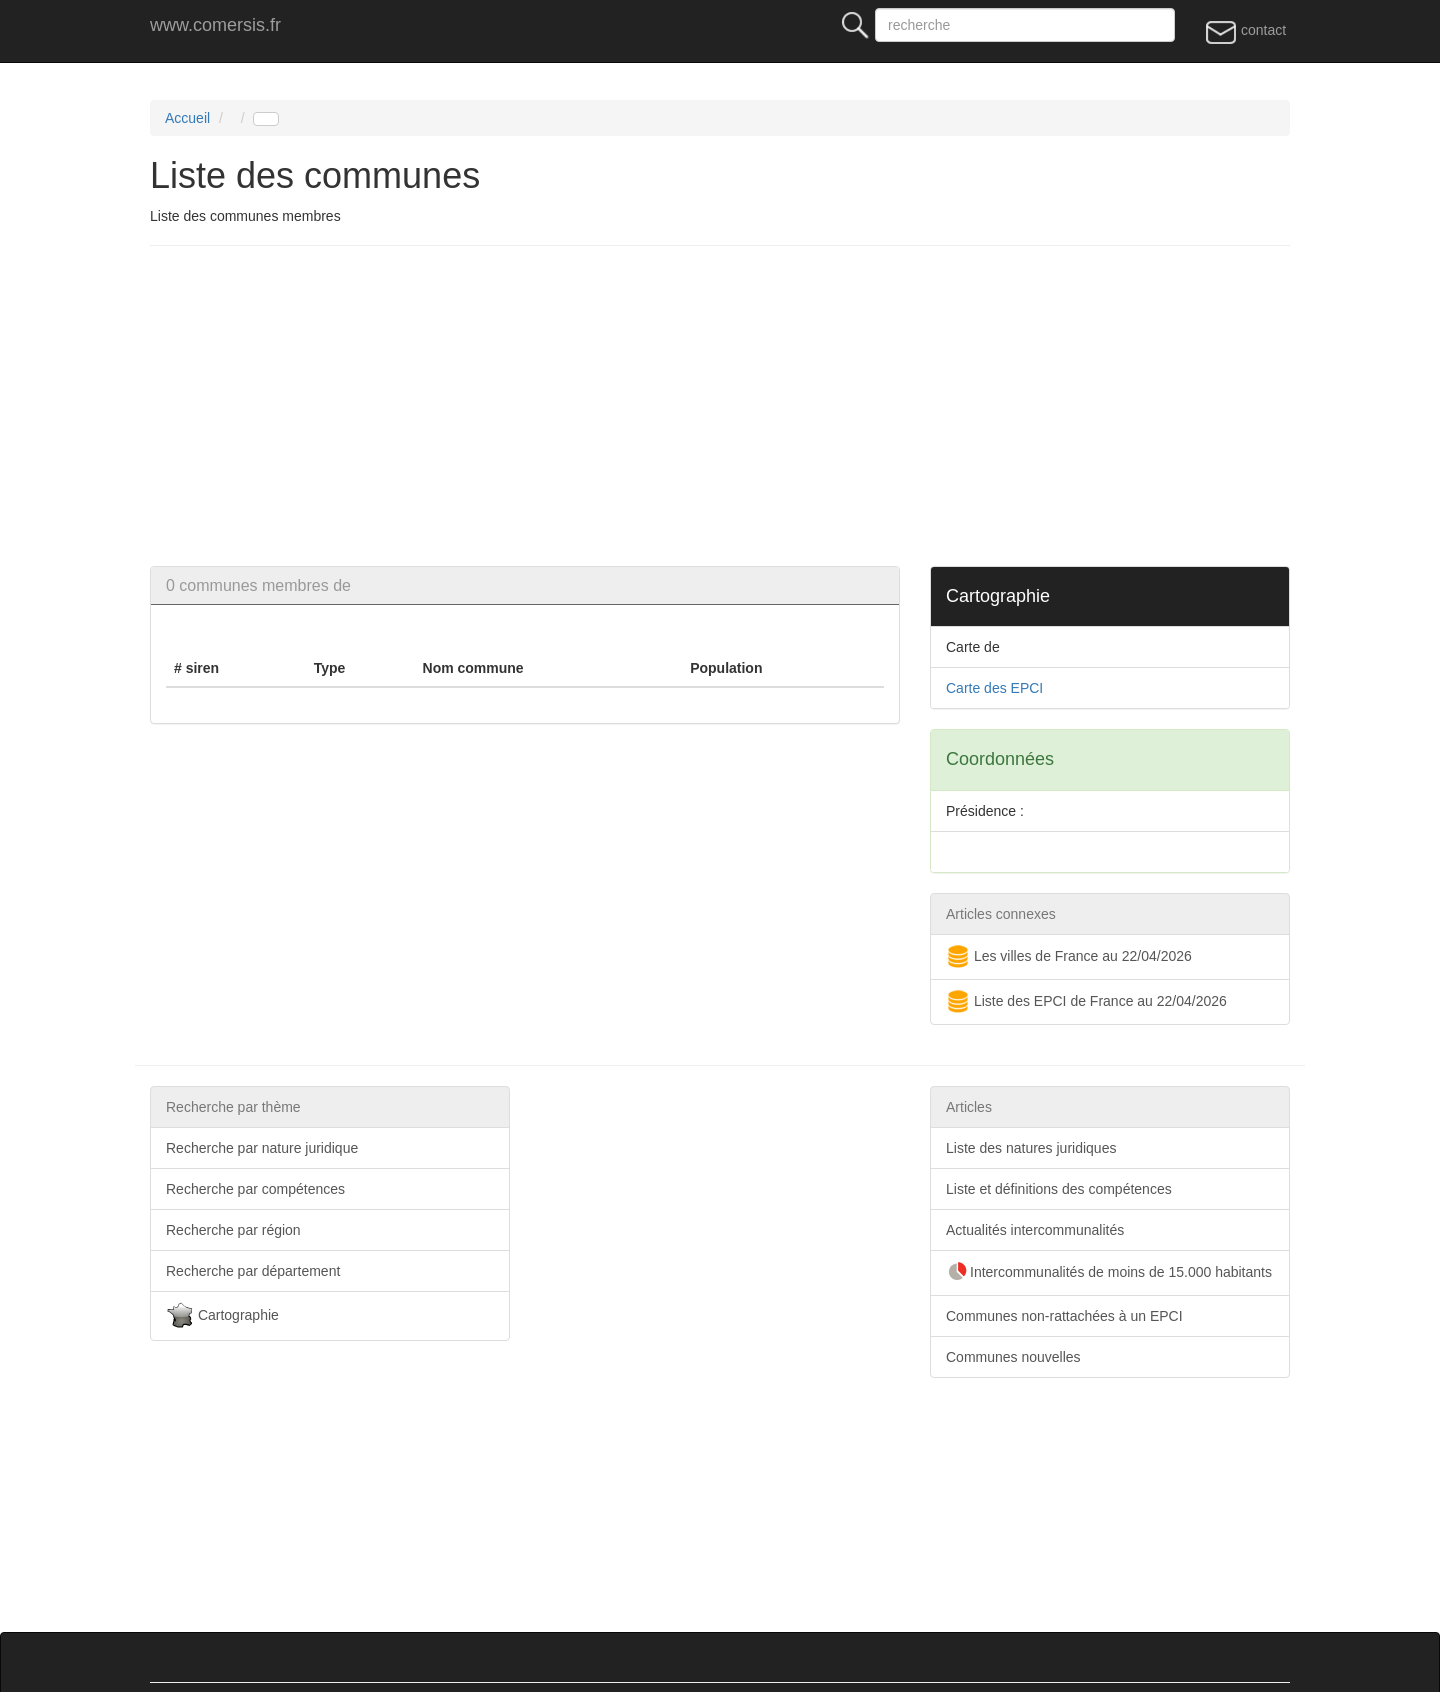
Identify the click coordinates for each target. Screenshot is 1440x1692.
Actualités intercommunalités (1035, 1230)
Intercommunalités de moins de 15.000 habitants (1109, 1273)
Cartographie (222, 1316)
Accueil (187, 118)
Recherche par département (253, 1271)
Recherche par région (233, 1230)
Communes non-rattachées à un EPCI (1064, 1316)
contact (1245, 31)
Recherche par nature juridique (262, 1148)
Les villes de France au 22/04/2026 (1069, 957)
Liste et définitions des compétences (1059, 1189)
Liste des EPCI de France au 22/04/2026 (1086, 1002)
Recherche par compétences (255, 1189)
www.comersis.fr (215, 25)
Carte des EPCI (994, 688)
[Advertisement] (750, 406)
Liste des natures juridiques (1031, 1148)
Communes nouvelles (1013, 1357)
